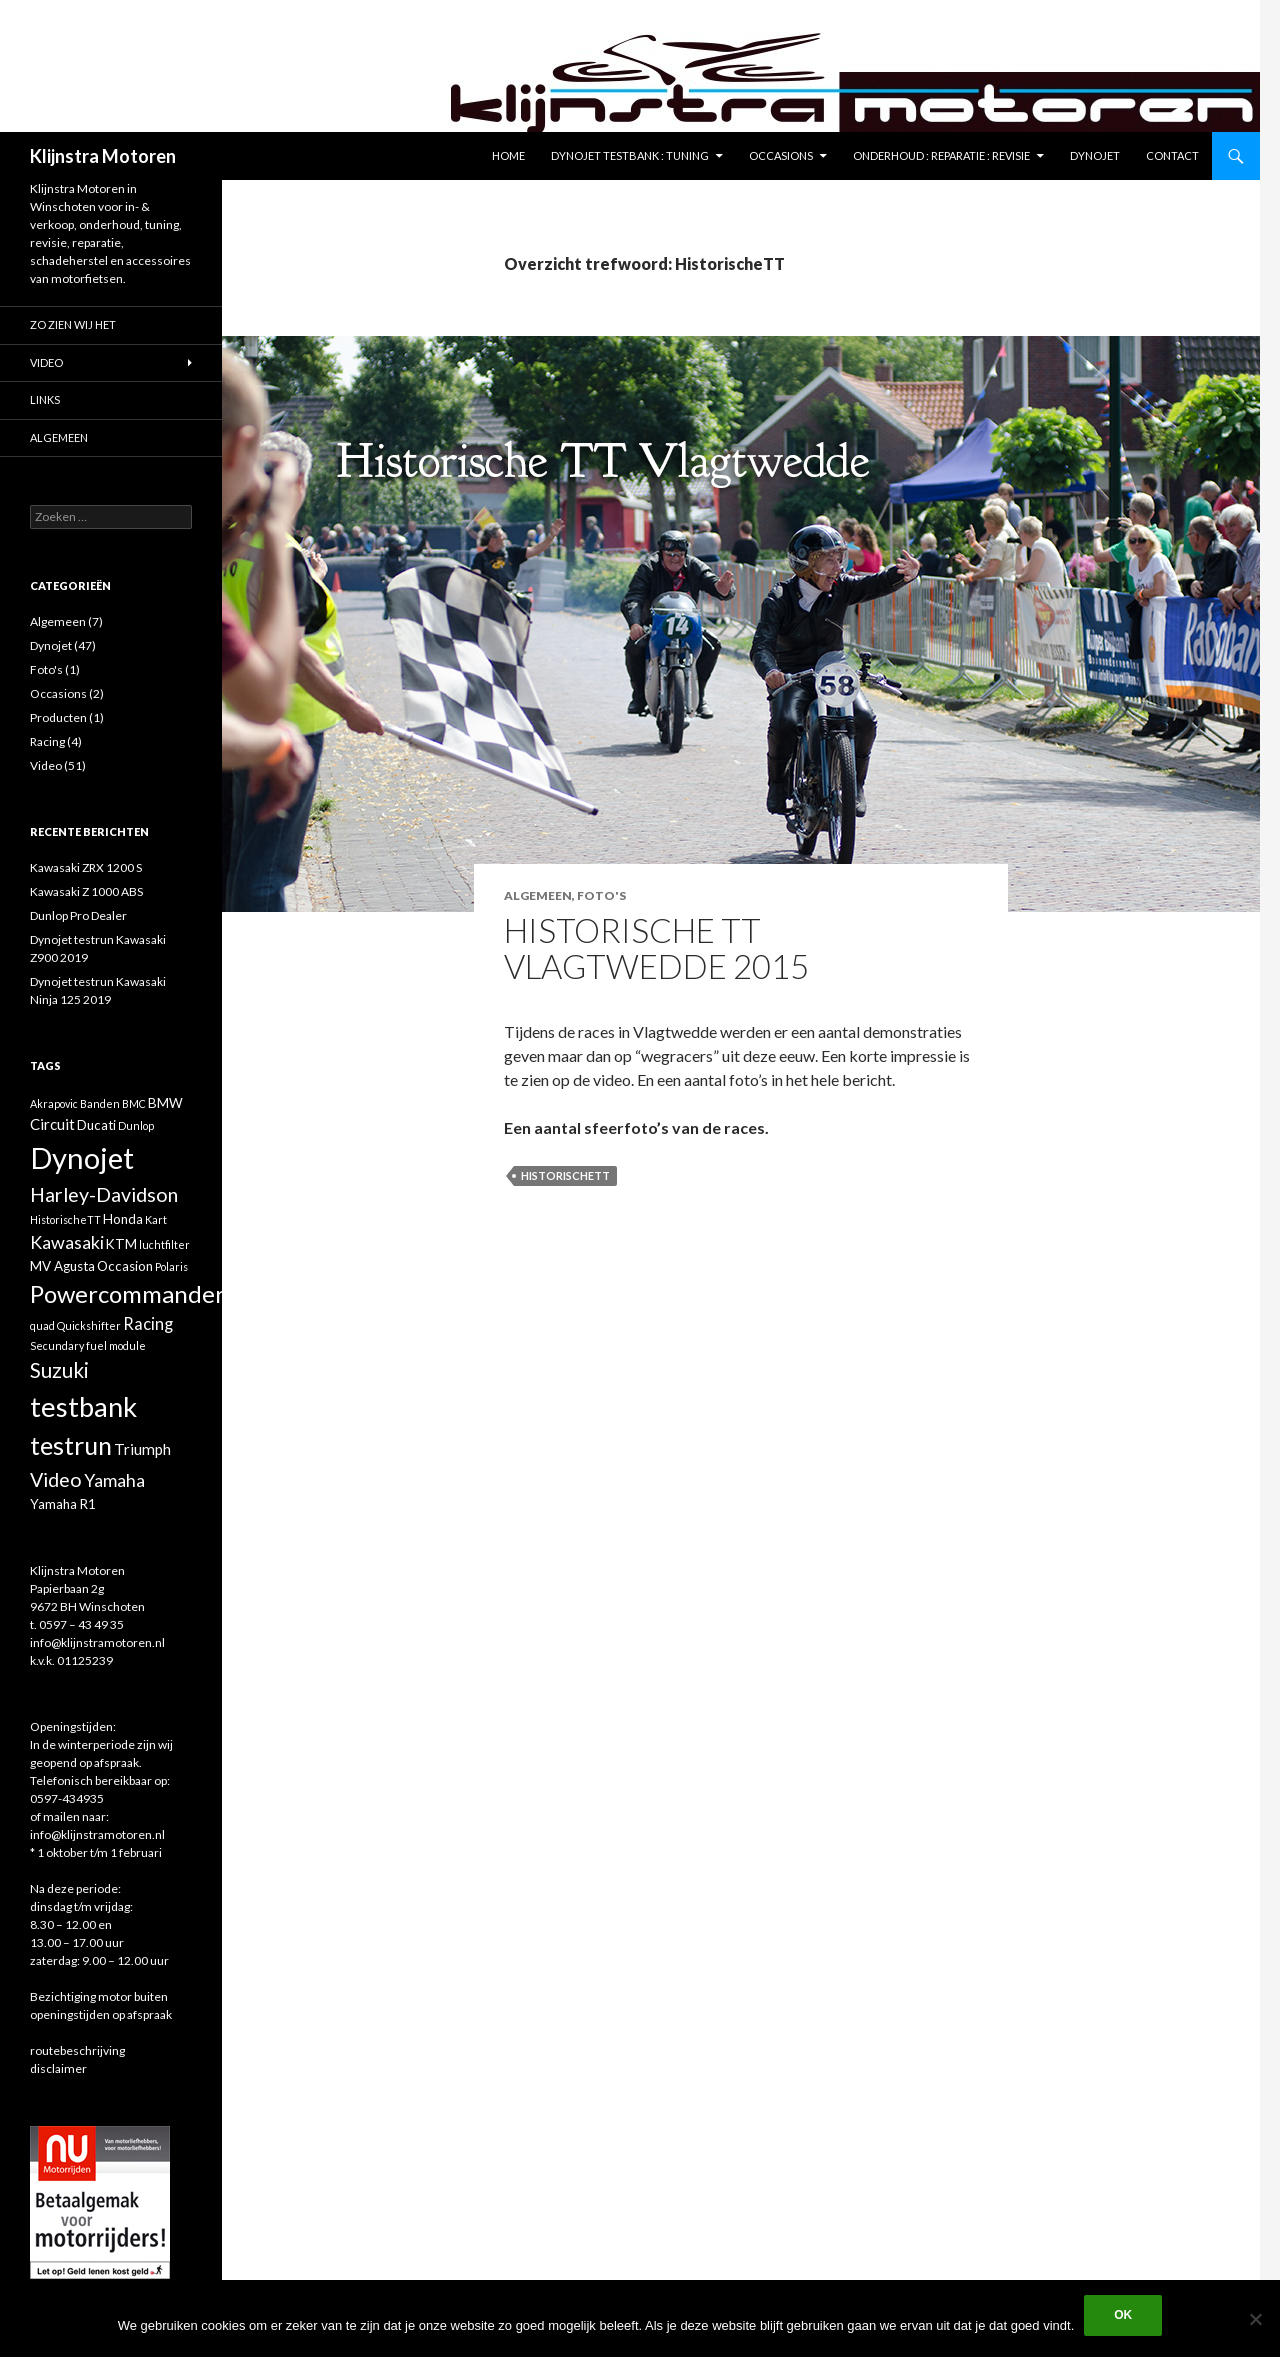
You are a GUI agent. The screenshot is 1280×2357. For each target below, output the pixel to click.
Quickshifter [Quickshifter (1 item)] (89, 1325)
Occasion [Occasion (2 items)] (125, 1266)
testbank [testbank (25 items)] (83, 1406)
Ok (1123, 2315)
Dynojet (1095, 155)
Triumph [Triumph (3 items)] (142, 1449)
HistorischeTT (565, 1175)
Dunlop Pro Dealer (78, 915)
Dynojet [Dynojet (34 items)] (82, 1157)
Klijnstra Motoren (103, 156)
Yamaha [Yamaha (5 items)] (114, 1480)
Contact (1172, 155)
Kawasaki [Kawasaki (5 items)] (67, 1242)
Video (46, 362)
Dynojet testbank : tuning (630, 155)
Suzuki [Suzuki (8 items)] (59, 1370)
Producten (58, 717)
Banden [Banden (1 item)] (100, 1103)
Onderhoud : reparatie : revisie (941, 155)
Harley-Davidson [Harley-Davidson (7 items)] (104, 1194)
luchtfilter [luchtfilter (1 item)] (164, 1244)
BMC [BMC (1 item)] (134, 1103)
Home (508, 155)
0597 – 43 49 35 (81, 1624)
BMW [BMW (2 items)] (165, 1103)
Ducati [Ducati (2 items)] (96, 1125)
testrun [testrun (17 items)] (71, 1445)
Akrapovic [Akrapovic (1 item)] (54, 1103)
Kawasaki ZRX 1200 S (86, 867)
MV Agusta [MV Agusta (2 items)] (62, 1266)
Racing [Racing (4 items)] (148, 1324)
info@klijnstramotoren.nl (97, 1642)
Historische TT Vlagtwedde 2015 (656, 948)
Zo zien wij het (73, 324)
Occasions (781, 155)
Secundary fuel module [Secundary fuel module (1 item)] (88, 1345)
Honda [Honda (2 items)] (123, 1219)
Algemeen (538, 895)
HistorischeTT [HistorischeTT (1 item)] (65, 1219)
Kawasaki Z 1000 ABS (86, 891)
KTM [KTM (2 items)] (121, 1244)
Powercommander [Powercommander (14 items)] (127, 1293)
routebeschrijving (77, 2050)
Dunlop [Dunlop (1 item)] (136, 1125)
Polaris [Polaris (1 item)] (171, 1266)
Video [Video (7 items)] (56, 1479)
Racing (47, 741)
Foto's (601, 895)
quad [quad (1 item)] (42, 1325)
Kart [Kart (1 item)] (156, 1219)
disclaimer (58, 2068)
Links (45, 399)
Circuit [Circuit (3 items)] (52, 1124)
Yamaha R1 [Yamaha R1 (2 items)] (63, 1504)
